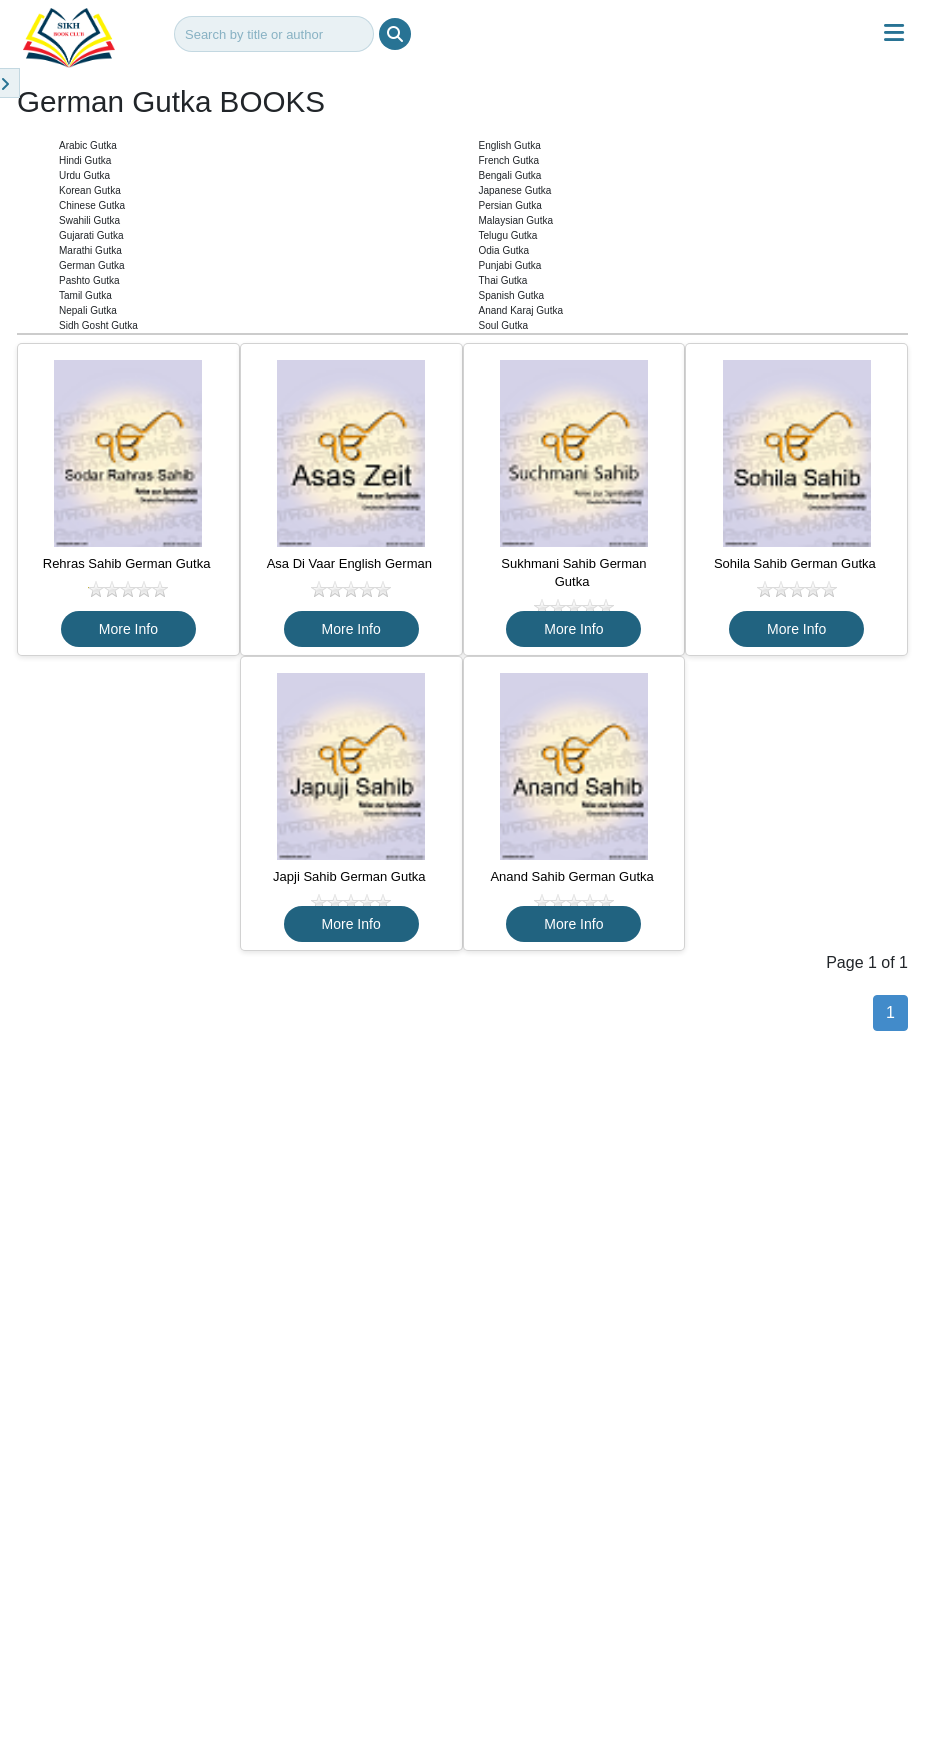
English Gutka (510, 145)
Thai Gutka (503, 280)
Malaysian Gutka (516, 220)
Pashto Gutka (89, 280)
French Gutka (509, 160)
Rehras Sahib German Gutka (128, 563)
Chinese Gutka (92, 205)
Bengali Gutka (510, 175)
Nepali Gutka (88, 310)
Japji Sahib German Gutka (351, 876)
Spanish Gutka (512, 295)
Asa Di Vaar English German (351, 563)
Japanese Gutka (515, 190)
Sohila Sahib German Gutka (796, 563)
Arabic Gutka (88, 145)
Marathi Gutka (90, 250)
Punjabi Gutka (510, 265)
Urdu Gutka (84, 175)
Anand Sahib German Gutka (573, 876)
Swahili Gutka (89, 220)
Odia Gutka (504, 250)
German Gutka (92, 265)
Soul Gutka (503, 325)
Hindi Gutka (85, 160)
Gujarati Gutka (91, 235)
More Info (128, 629)
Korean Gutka (90, 190)
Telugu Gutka (508, 235)
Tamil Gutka (85, 295)
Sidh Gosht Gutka (98, 325)
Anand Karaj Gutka (521, 310)
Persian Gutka (510, 205)
